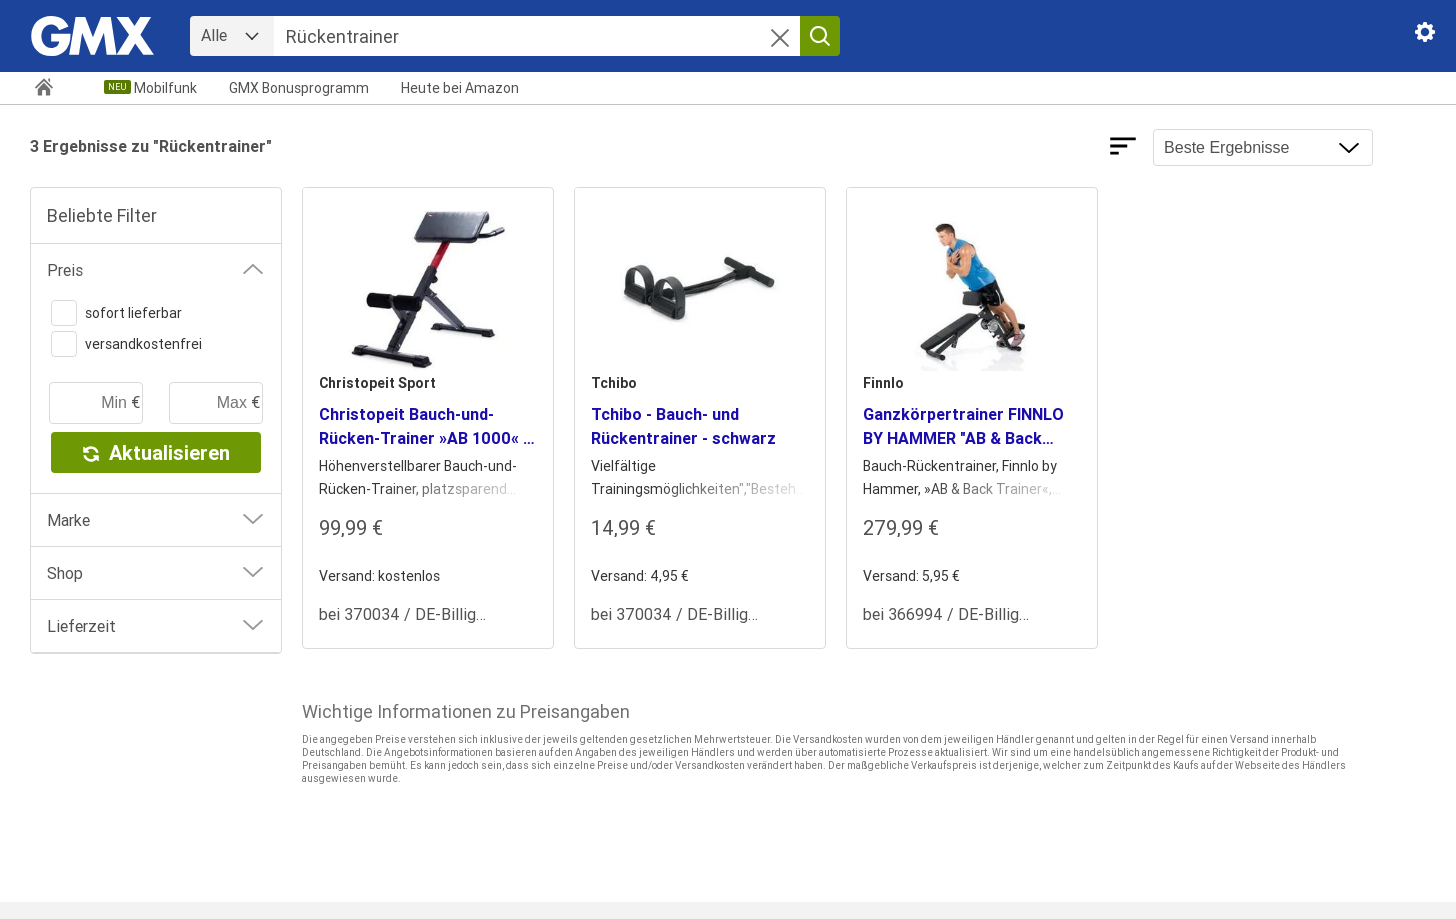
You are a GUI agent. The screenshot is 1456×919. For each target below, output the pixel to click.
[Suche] (537, 36)
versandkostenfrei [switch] (126, 344)
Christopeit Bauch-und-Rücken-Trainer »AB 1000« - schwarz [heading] (424, 427)
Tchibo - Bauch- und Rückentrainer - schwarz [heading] (683, 426)
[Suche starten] (820, 36)
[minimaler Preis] (96, 403)
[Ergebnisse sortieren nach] (1263, 147)
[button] (780, 40)
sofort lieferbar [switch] (116, 313)
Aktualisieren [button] (156, 452)
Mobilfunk (165, 88)
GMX (299, 88)
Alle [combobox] (214, 35)
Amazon (460, 88)
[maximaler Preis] (216, 403)
